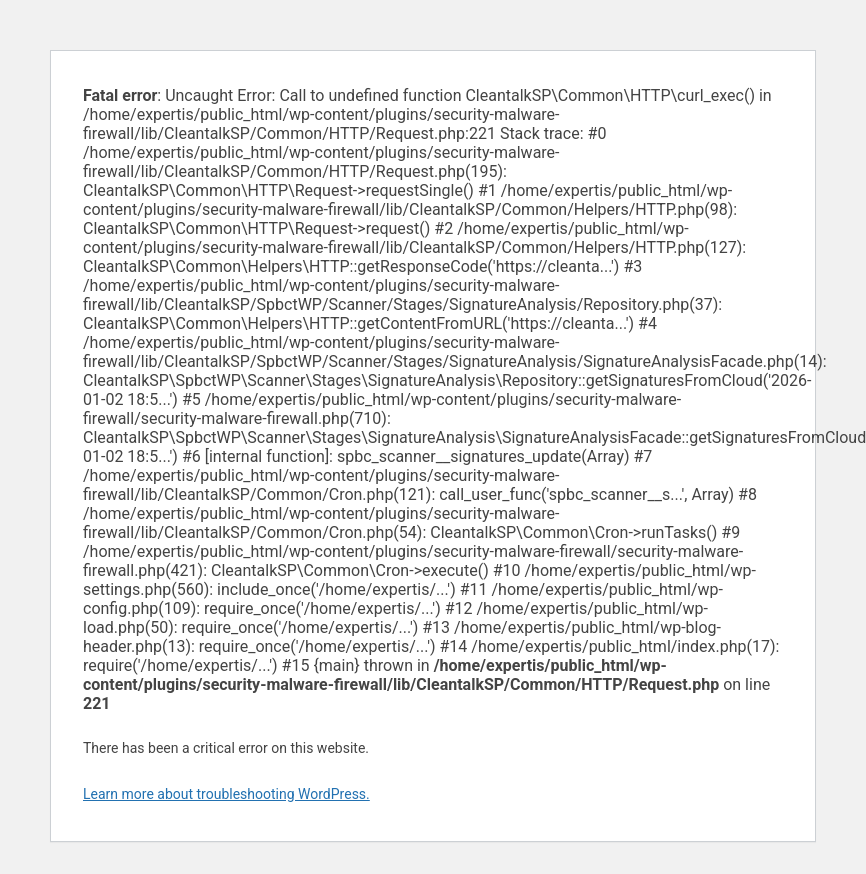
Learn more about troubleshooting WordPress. (226, 794)
